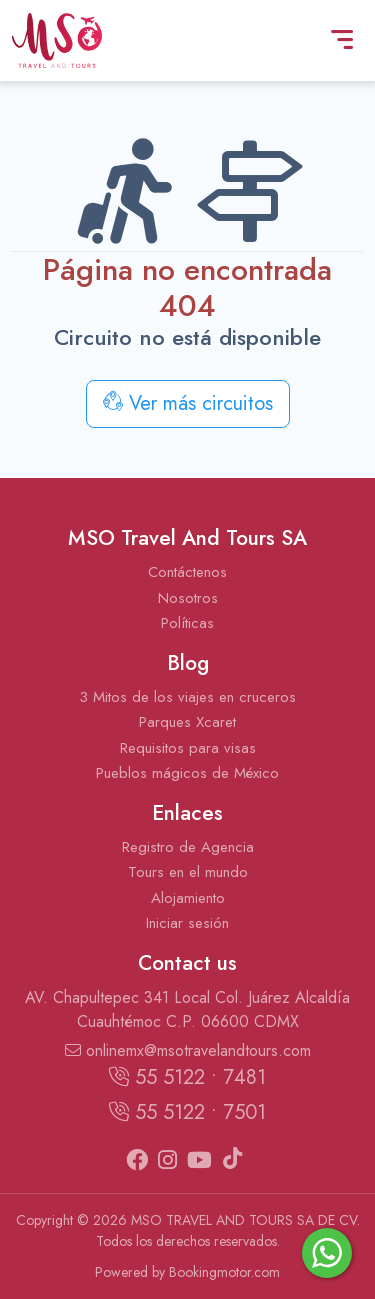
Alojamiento (188, 898)
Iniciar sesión (187, 923)
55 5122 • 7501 (187, 1112)
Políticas (187, 623)
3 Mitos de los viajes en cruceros (187, 697)
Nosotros (188, 598)
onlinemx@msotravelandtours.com (188, 1050)
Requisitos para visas (188, 748)
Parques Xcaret (187, 722)
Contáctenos (187, 572)
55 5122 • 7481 (187, 1077)
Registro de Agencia (188, 847)
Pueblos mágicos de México (187, 773)
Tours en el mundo (188, 872)
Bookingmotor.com (224, 1272)
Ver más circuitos (188, 403)
